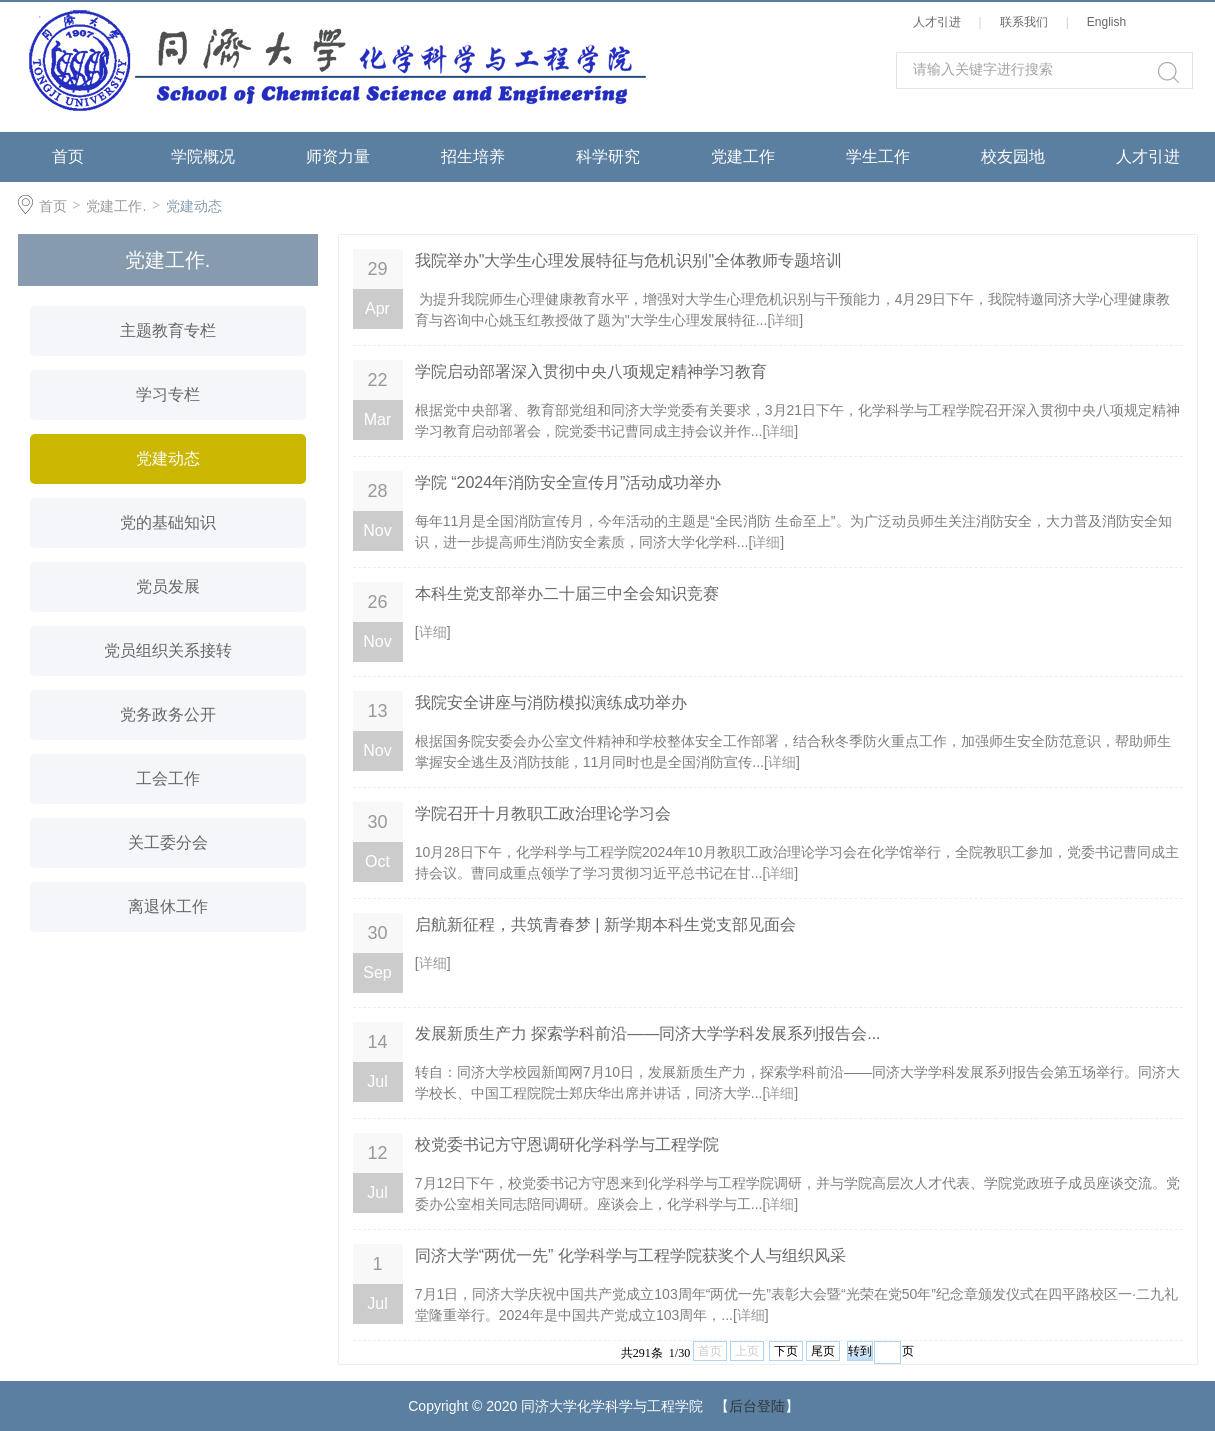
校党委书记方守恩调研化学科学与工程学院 (567, 1144)
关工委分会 (168, 842)
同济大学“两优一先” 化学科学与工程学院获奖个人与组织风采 (630, 1255)
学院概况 (203, 156)
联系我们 (1027, 22)
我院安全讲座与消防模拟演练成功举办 (551, 702)
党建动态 (194, 206)
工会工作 (168, 778)
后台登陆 (757, 1406)
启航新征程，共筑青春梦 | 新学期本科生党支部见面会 (605, 924)
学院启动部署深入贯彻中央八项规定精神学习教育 (591, 371)
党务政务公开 (168, 714)
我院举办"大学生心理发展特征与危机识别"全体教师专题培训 (628, 260)
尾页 (823, 1351)
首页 (68, 156)
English (1110, 22)
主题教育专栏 (168, 330)
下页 (786, 1351)
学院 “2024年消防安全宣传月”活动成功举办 (568, 482)
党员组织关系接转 (168, 650)
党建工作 (743, 156)
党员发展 (168, 586)
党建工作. (116, 206)
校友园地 (1013, 156)
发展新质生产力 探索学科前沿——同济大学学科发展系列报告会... (648, 1033)
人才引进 (940, 22)
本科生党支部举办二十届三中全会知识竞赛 (567, 593)
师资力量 (338, 156)
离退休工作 (168, 906)
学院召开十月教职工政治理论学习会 (543, 813)
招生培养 (473, 156)
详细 (785, 320)
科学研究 (608, 156)
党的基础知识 (168, 522)
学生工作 (878, 156)
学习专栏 (168, 394)
